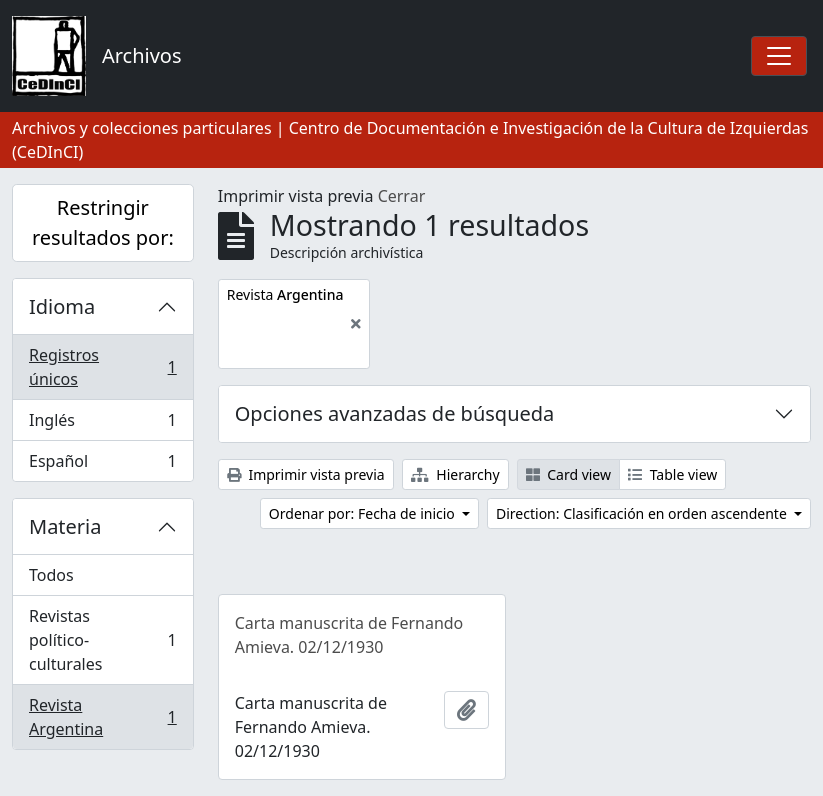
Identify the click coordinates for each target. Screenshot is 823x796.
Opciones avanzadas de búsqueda (395, 413)
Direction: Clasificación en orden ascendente (643, 513)
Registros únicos (102, 367)
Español (102, 465)
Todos (51, 575)
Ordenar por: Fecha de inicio (364, 513)
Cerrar (402, 196)
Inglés (102, 424)
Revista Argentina (102, 717)
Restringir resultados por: (103, 222)
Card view (568, 474)
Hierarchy (455, 474)
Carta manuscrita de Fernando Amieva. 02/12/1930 (349, 635)
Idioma (62, 306)
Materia (65, 526)
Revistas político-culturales (102, 640)
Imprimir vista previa (306, 474)
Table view (672, 474)
